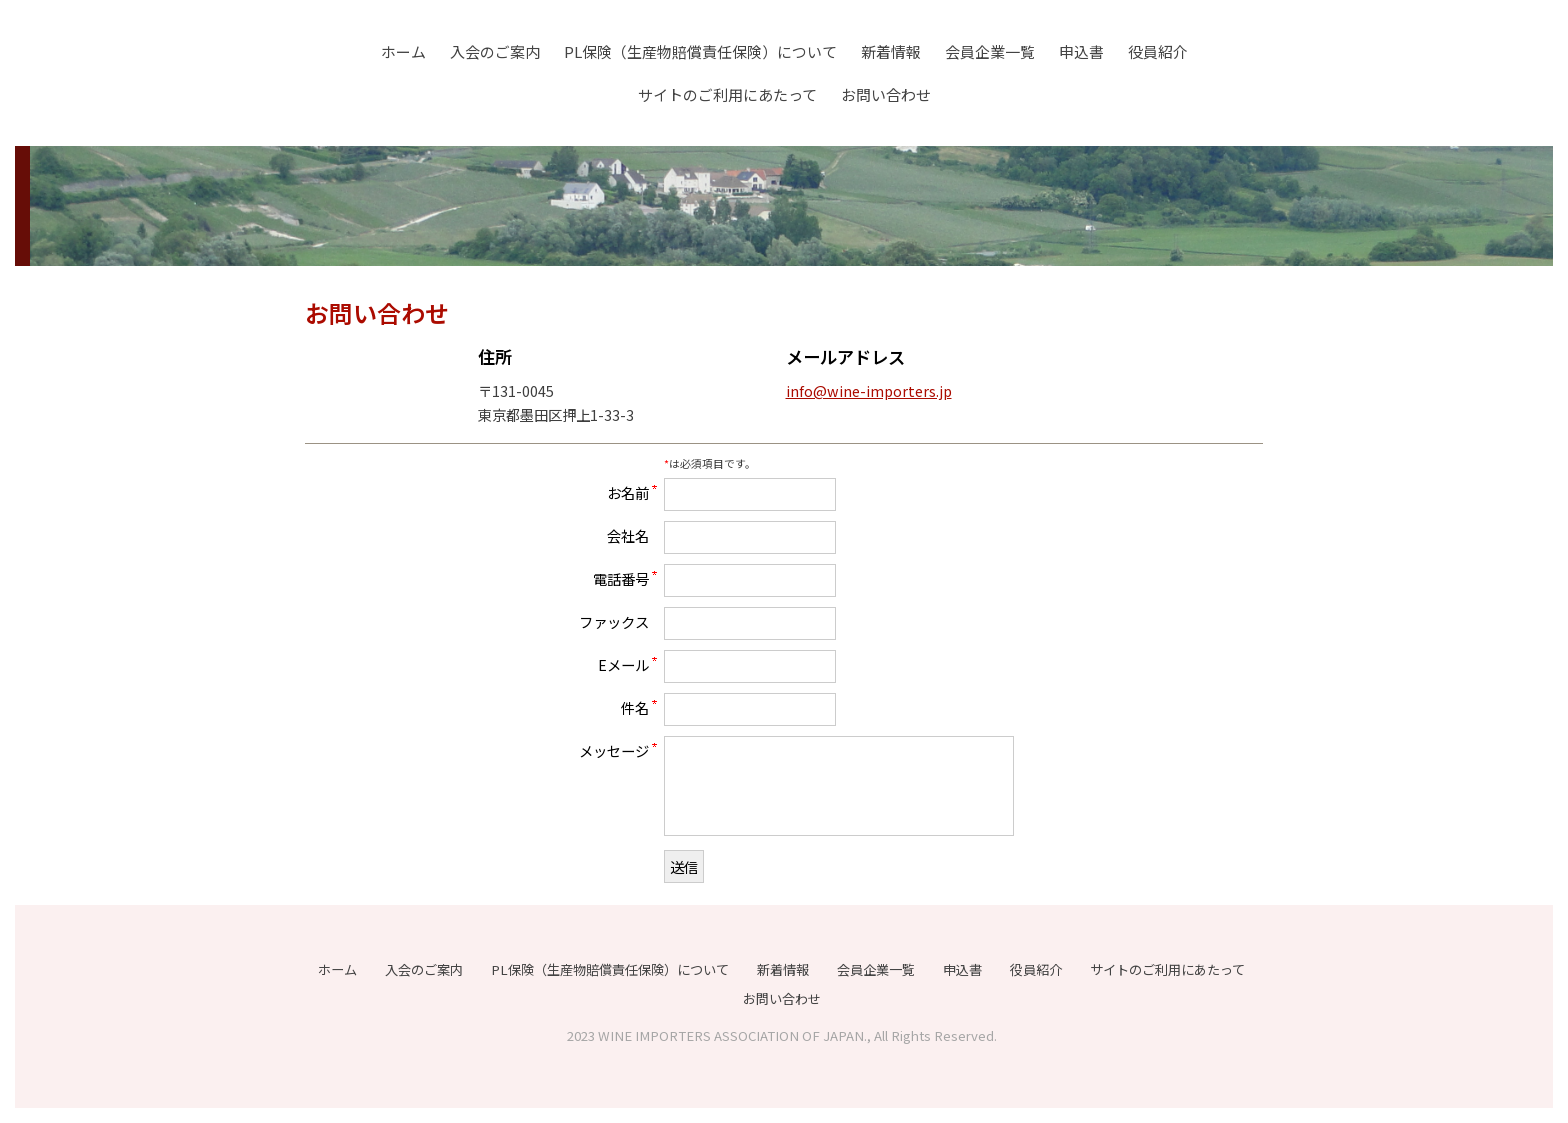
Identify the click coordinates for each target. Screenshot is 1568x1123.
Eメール (623, 664)
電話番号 (621, 578)
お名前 (628, 492)
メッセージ (614, 750)
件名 (635, 707)
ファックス (614, 621)
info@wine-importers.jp (869, 390)
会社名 (628, 535)
